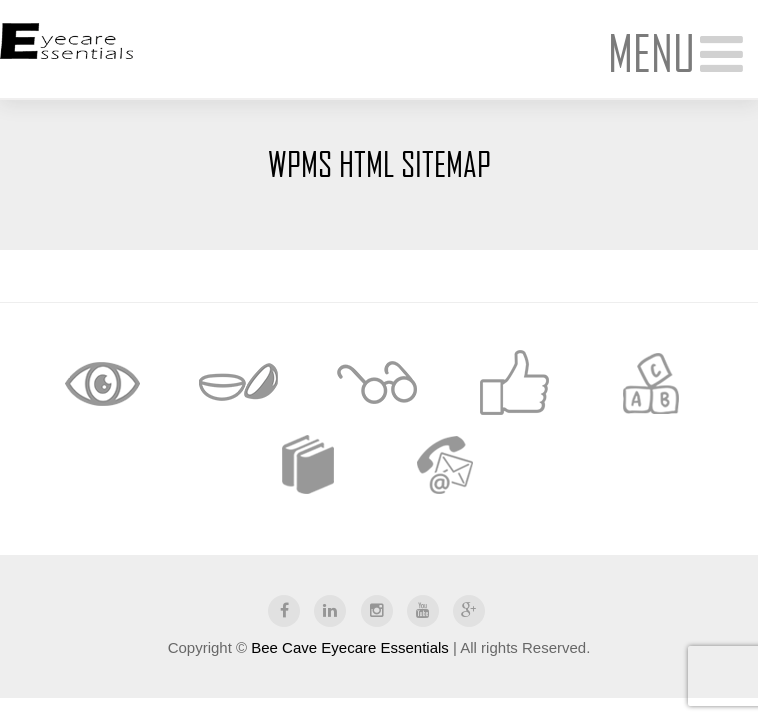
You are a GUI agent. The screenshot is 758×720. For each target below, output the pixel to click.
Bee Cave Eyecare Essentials (350, 647)
